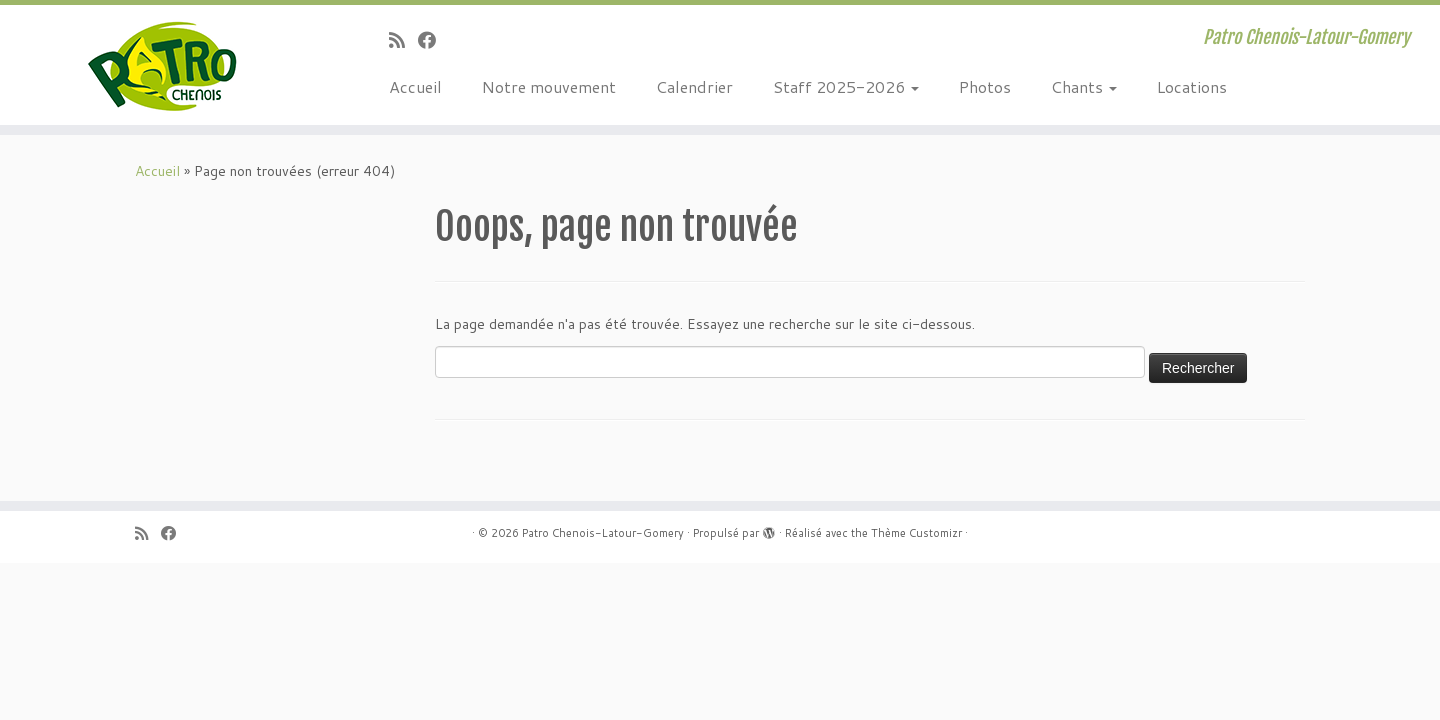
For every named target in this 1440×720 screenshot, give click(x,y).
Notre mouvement (549, 86)
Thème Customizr (916, 533)
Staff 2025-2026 (846, 86)
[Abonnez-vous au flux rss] (403, 40)
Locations (1192, 86)
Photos (985, 86)
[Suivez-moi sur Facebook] (433, 40)
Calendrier (694, 86)
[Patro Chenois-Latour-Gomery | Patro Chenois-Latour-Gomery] (166, 65)
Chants (1084, 86)
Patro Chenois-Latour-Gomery (603, 533)
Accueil (415, 86)
